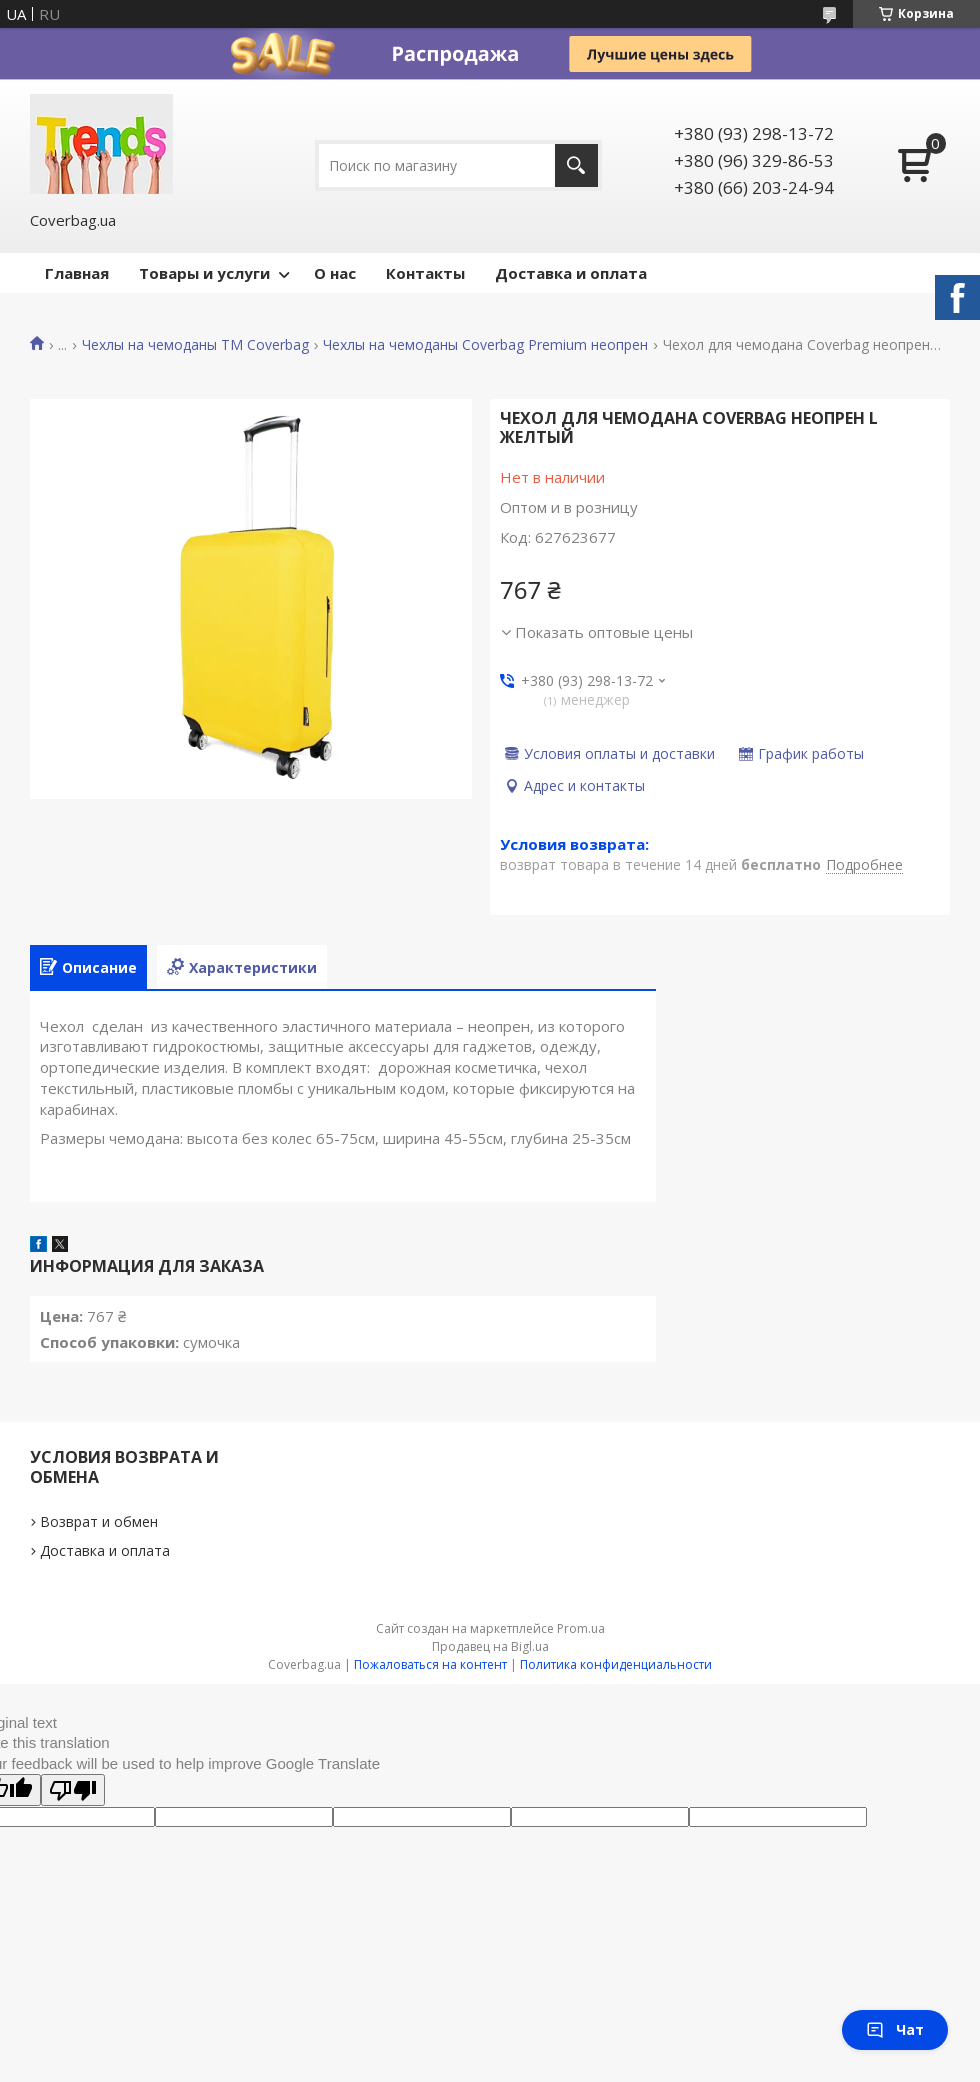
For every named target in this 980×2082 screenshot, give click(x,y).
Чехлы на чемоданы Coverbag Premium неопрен (485, 345)
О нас (335, 273)
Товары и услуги (204, 273)
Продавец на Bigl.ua (490, 1646)
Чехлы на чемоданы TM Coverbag (195, 345)
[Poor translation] (73, 1790)
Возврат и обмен (99, 1521)
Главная (77, 273)
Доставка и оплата (571, 273)
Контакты (425, 273)
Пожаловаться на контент (430, 1664)
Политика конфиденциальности (616, 1664)
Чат (895, 2029)
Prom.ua (581, 1628)
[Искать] (576, 165)
